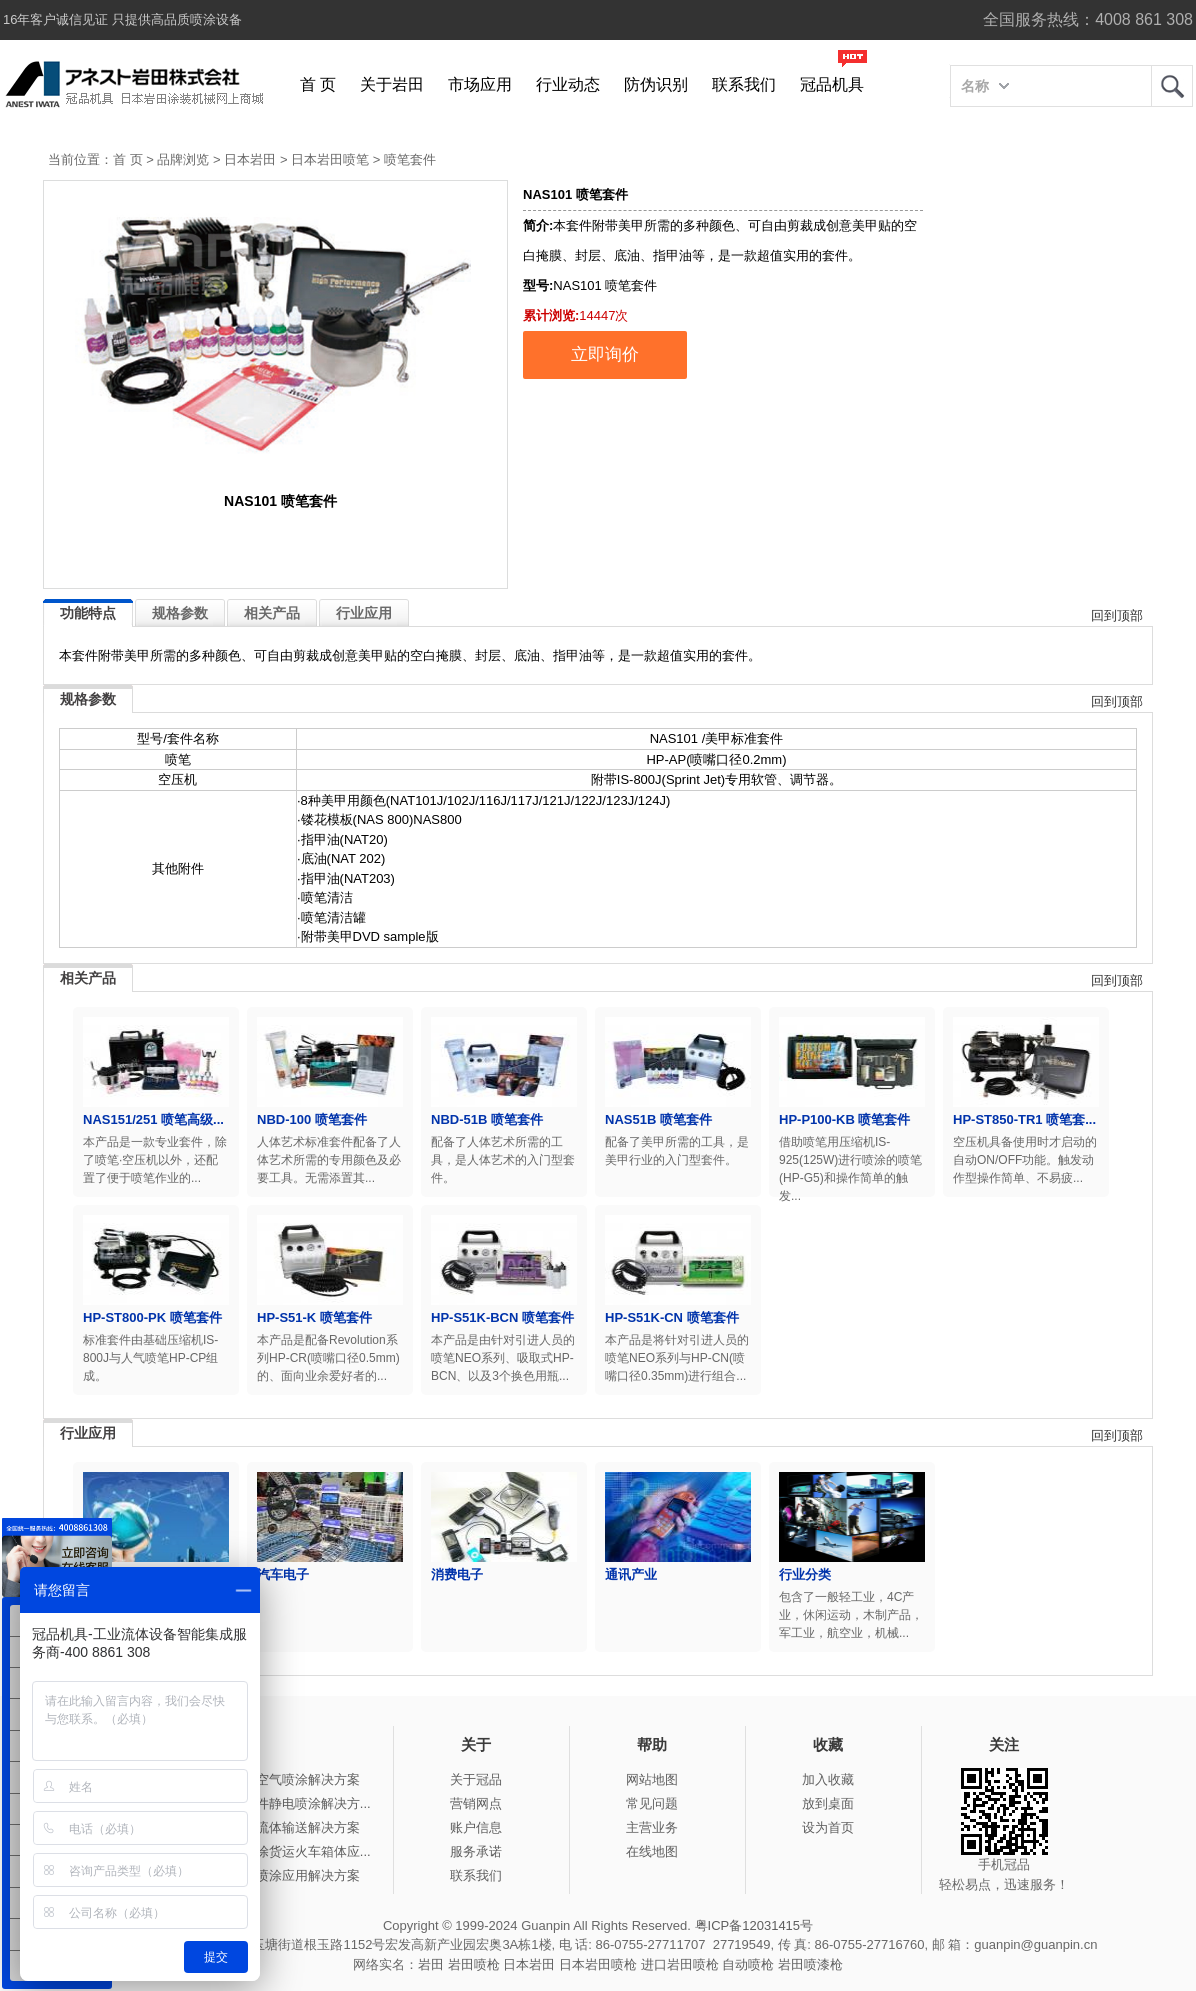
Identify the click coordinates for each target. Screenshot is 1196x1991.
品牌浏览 (183, 159)
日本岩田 (250, 159)
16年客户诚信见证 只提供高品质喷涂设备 (122, 19)
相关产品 (272, 613)
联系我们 (744, 84)
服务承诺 (476, 1851)
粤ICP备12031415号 (754, 1925)
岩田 (1172, 86)
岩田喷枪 (474, 1964)
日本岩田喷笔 (330, 159)
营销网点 (476, 1803)
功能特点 (88, 613)
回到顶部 (1117, 615)
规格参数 (180, 613)
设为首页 (828, 1827)
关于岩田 (392, 84)
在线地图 (652, 1851)
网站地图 (652, 1779)
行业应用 (364, 613)
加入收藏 (828, 1779)
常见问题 (652, 1803)
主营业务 (652, 1827)
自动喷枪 (748, 1964)
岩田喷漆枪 (810, 1964)
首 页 (318, 84)
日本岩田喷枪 (598, 1964)
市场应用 (480, 84)
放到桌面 (828, 1803)
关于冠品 (476, 1779)
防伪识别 (656, 84)
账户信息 (476, 1827)
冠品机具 (832, 84)
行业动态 (568, 84)
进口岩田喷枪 (680, 1964)
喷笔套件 (410, 159)
